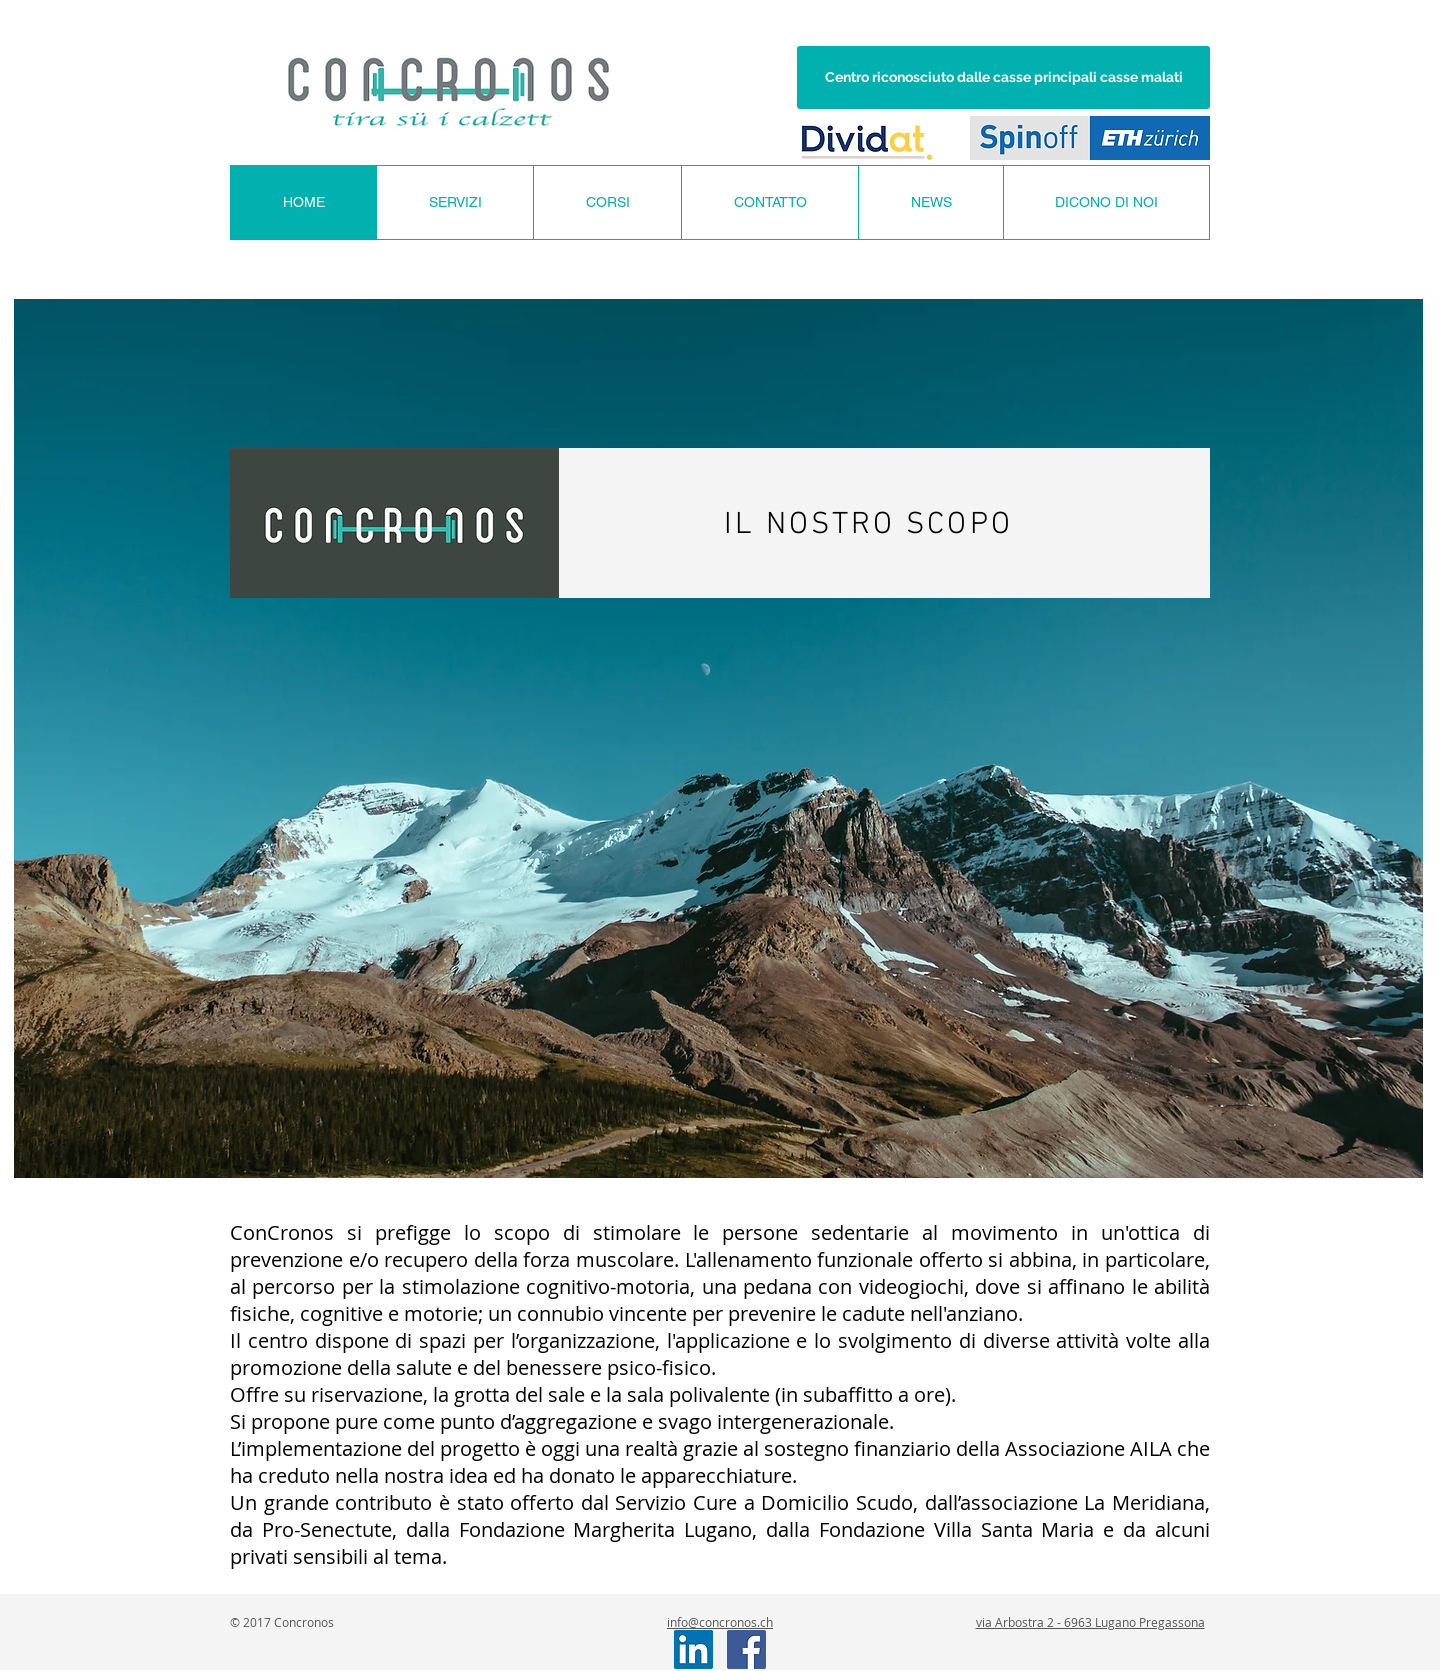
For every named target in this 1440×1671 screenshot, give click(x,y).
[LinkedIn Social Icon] (693, 1649)
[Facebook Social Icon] (746, 1649)
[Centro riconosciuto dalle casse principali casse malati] (1003, 77)
